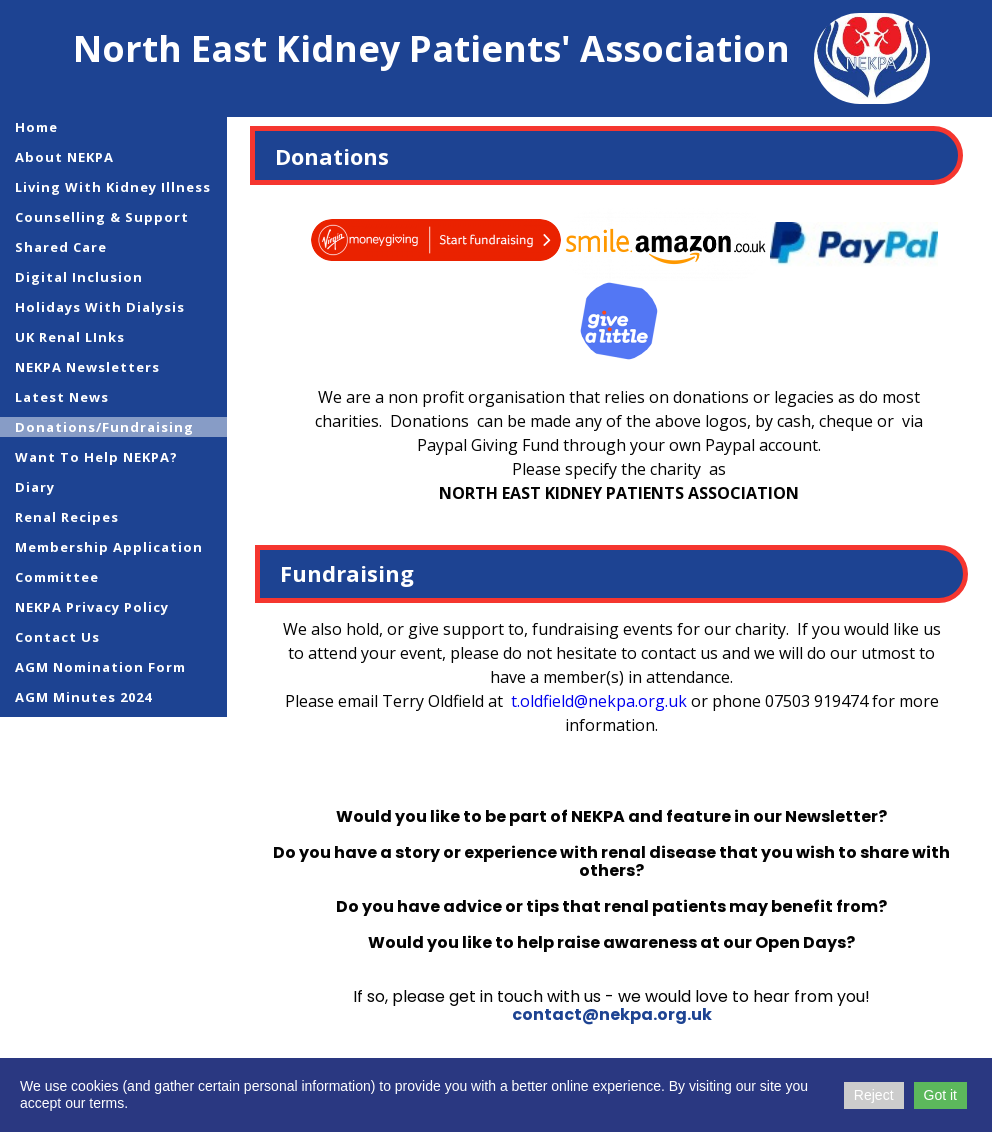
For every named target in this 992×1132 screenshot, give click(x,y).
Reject (874, 1095)
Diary (35, 487)
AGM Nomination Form (100, 667)
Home (36, 127)
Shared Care (61, 247)
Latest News (62, 397)
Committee (57, 577)
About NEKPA (64, 157)
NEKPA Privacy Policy (92, 607)
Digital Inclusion (79, 277)
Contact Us (57, 637)
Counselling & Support (102, 217)
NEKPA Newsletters (87, 367)
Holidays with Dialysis (100, 307)
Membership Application (109, 547)
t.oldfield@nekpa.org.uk (599, 701)
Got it (940, 1095)
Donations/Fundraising (104, 427)
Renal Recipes (67, 517)
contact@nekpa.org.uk (612, 1014)
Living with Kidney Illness (113, 187)
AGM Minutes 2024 (83, 697)
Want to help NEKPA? (96, 457)
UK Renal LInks (70, 337)
